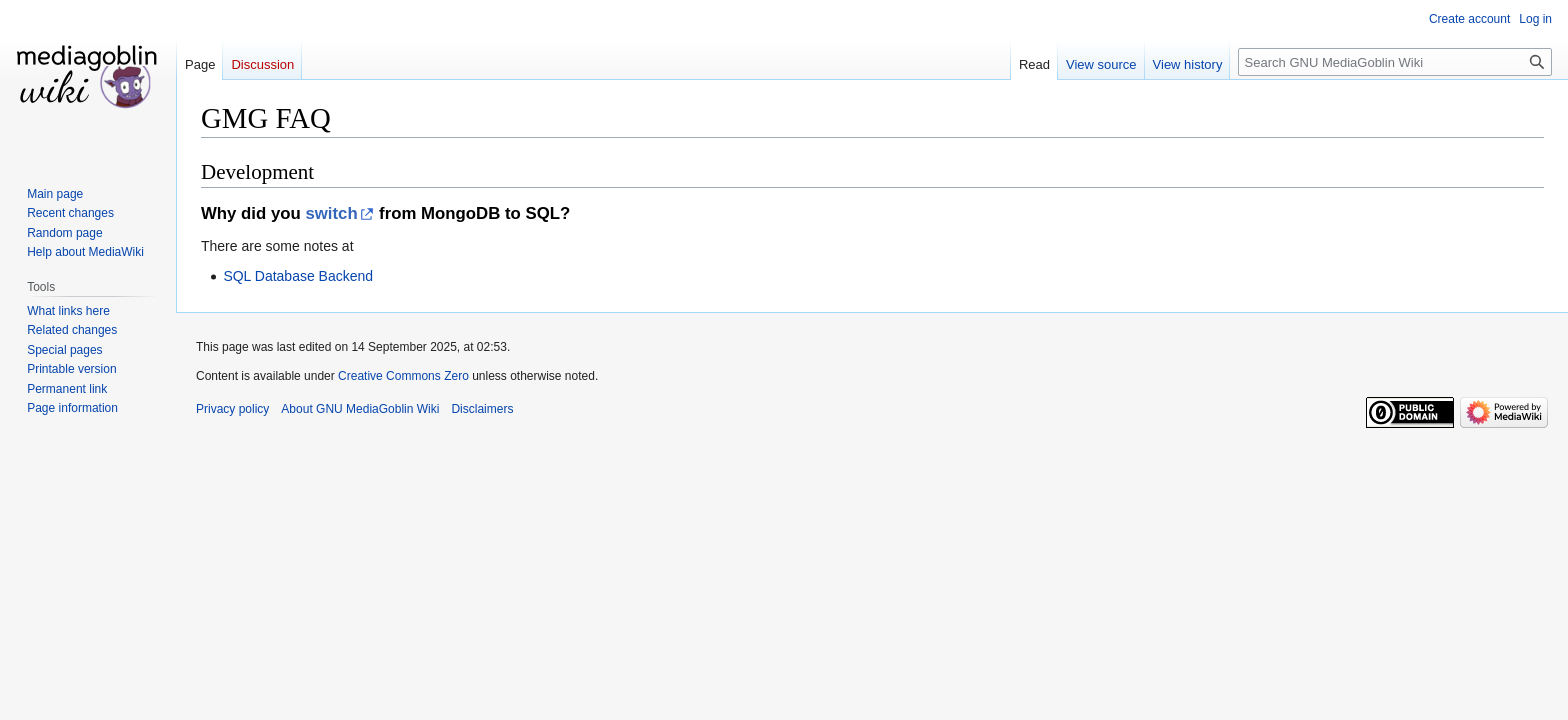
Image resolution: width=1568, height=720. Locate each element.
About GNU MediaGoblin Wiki (360, 409)
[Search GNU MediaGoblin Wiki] (1395, 62)
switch (331, 213)
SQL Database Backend (298, 276)
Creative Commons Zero (403, 376)
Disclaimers (482, 409)
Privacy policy (232, 409)
